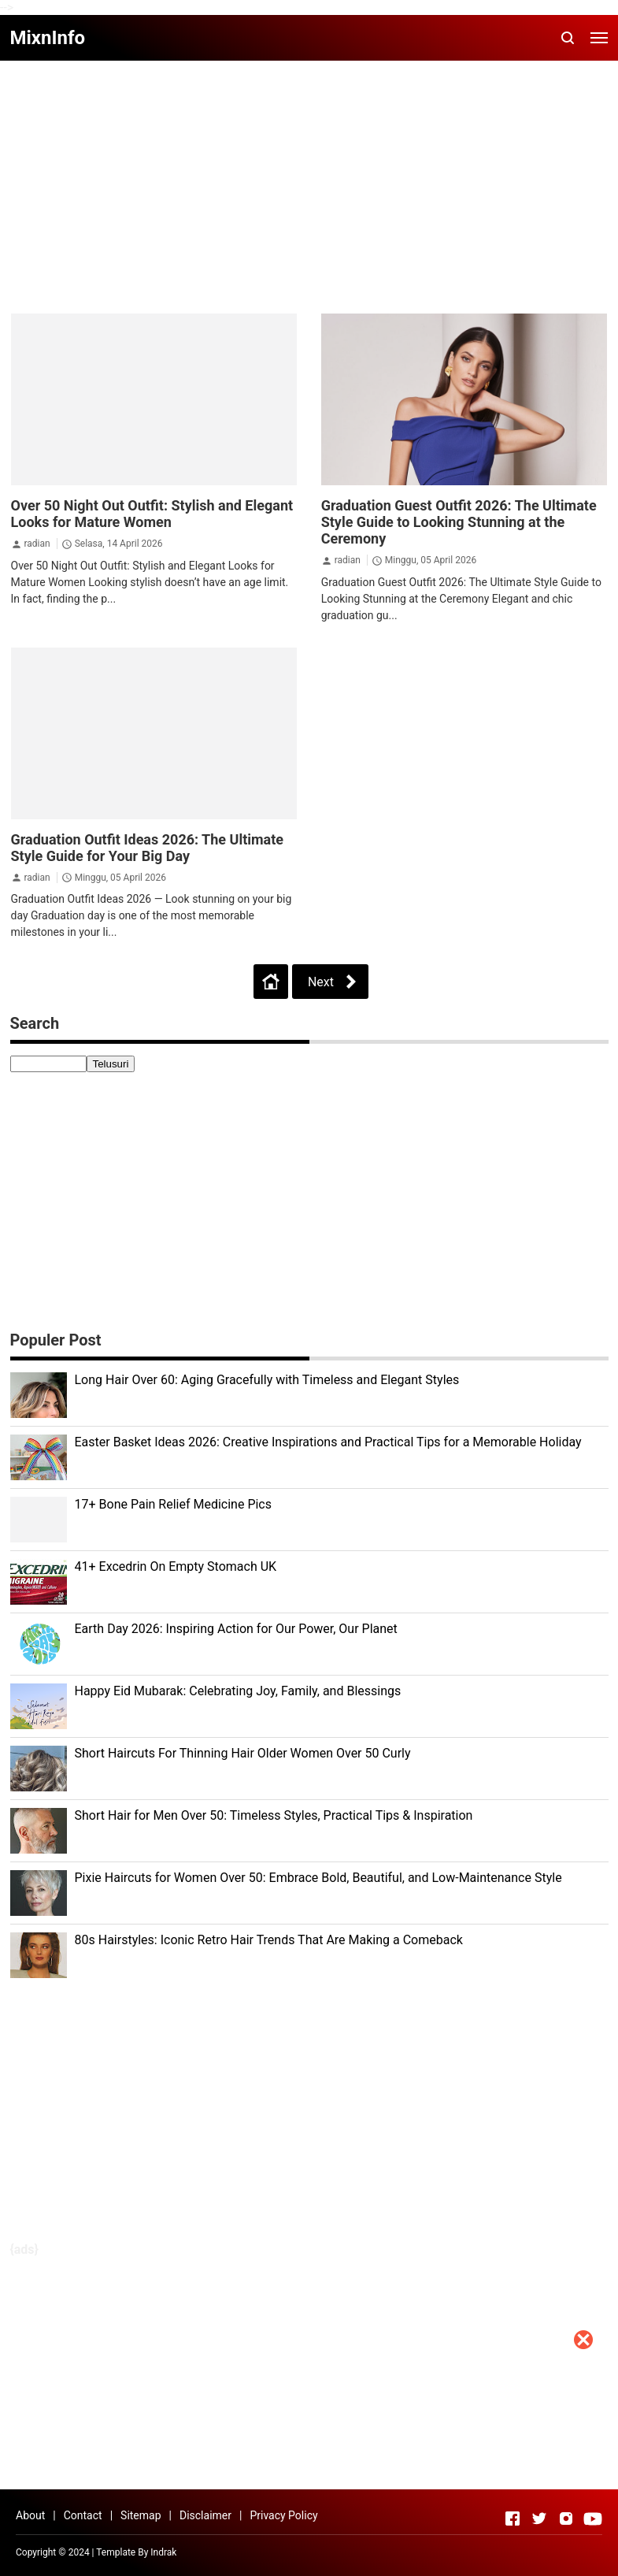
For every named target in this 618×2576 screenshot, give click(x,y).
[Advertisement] (309, 2465)
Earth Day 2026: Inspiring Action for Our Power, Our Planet (236, 1628)
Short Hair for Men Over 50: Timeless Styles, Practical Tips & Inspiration (274, 1815)
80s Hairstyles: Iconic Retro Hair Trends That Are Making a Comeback (269, 1939)
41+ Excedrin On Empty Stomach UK (176, 1566)
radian (37, 543)
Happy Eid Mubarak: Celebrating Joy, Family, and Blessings (238, 1690)
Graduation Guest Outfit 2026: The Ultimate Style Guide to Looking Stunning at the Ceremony (459, 522)
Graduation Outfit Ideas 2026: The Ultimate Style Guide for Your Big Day (147, 847)
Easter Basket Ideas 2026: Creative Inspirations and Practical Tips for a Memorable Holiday (328, 1442)
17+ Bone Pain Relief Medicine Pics (173, 1504)
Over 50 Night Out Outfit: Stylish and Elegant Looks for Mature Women (152, 513)
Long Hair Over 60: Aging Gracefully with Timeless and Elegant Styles (267, 1379)
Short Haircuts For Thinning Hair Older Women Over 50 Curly (243, 1753)
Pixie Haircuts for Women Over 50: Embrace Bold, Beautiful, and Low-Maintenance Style (318, 1877)
